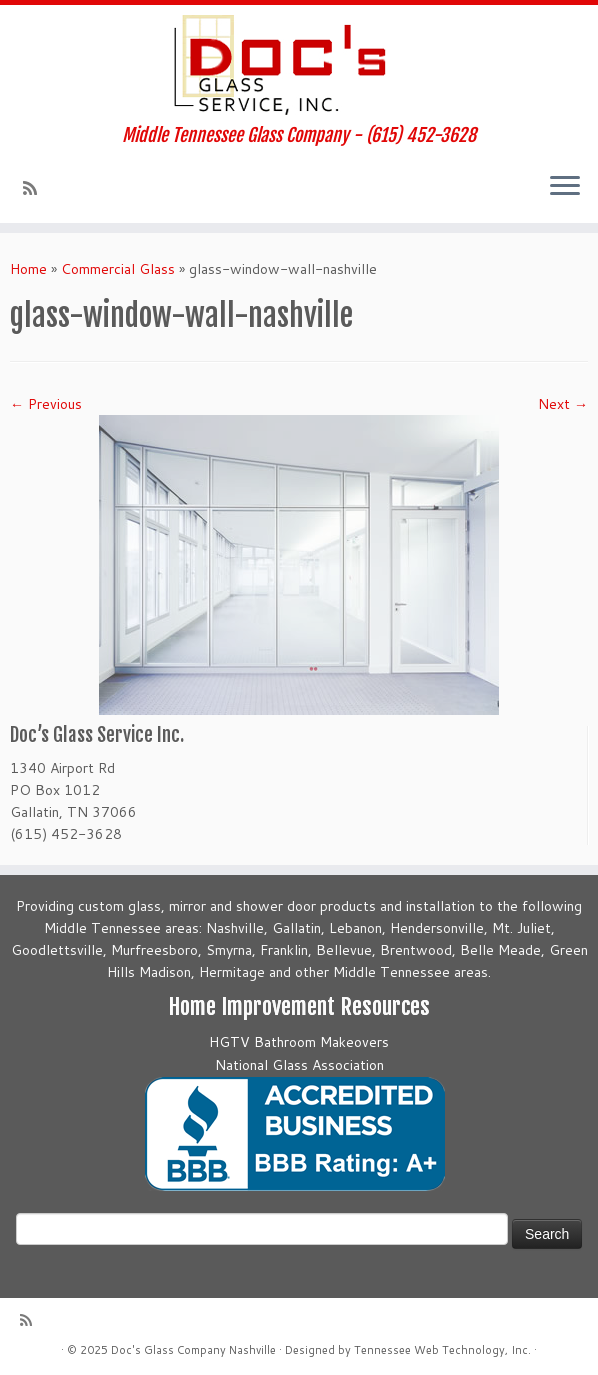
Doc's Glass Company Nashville (193, 1350)
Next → (563, 404)
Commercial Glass (118, 269)
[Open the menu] (565, 187)
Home (28, 269)
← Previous (46, 404)
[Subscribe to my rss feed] (36, 188)
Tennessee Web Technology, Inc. (442, 1350)
